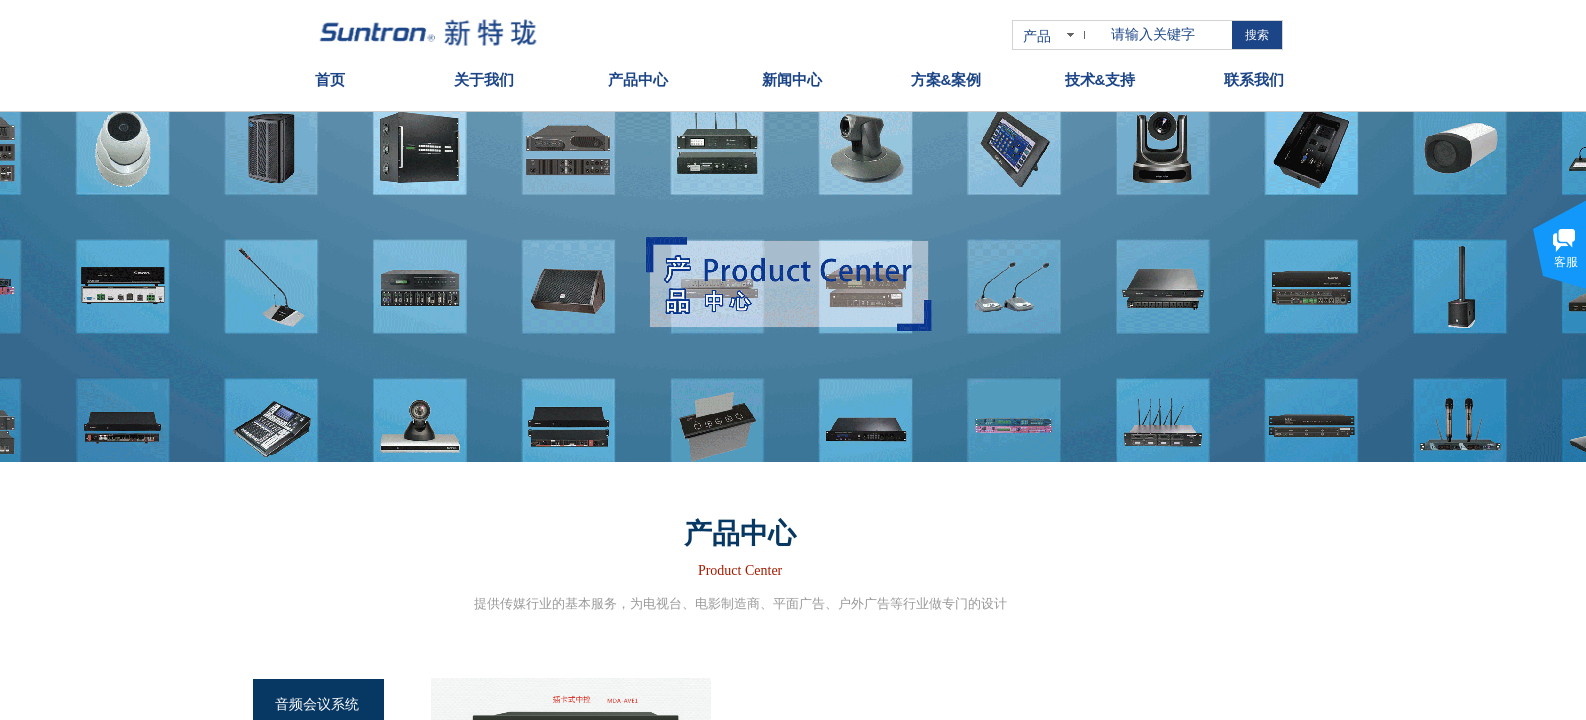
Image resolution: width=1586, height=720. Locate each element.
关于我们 (484, 76)
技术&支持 (1100, 76)
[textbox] (1167, 35)
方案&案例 (946, 76)
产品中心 (638, 76)
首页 (330, 76)
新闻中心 (792, 76)
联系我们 (1254, 76)
